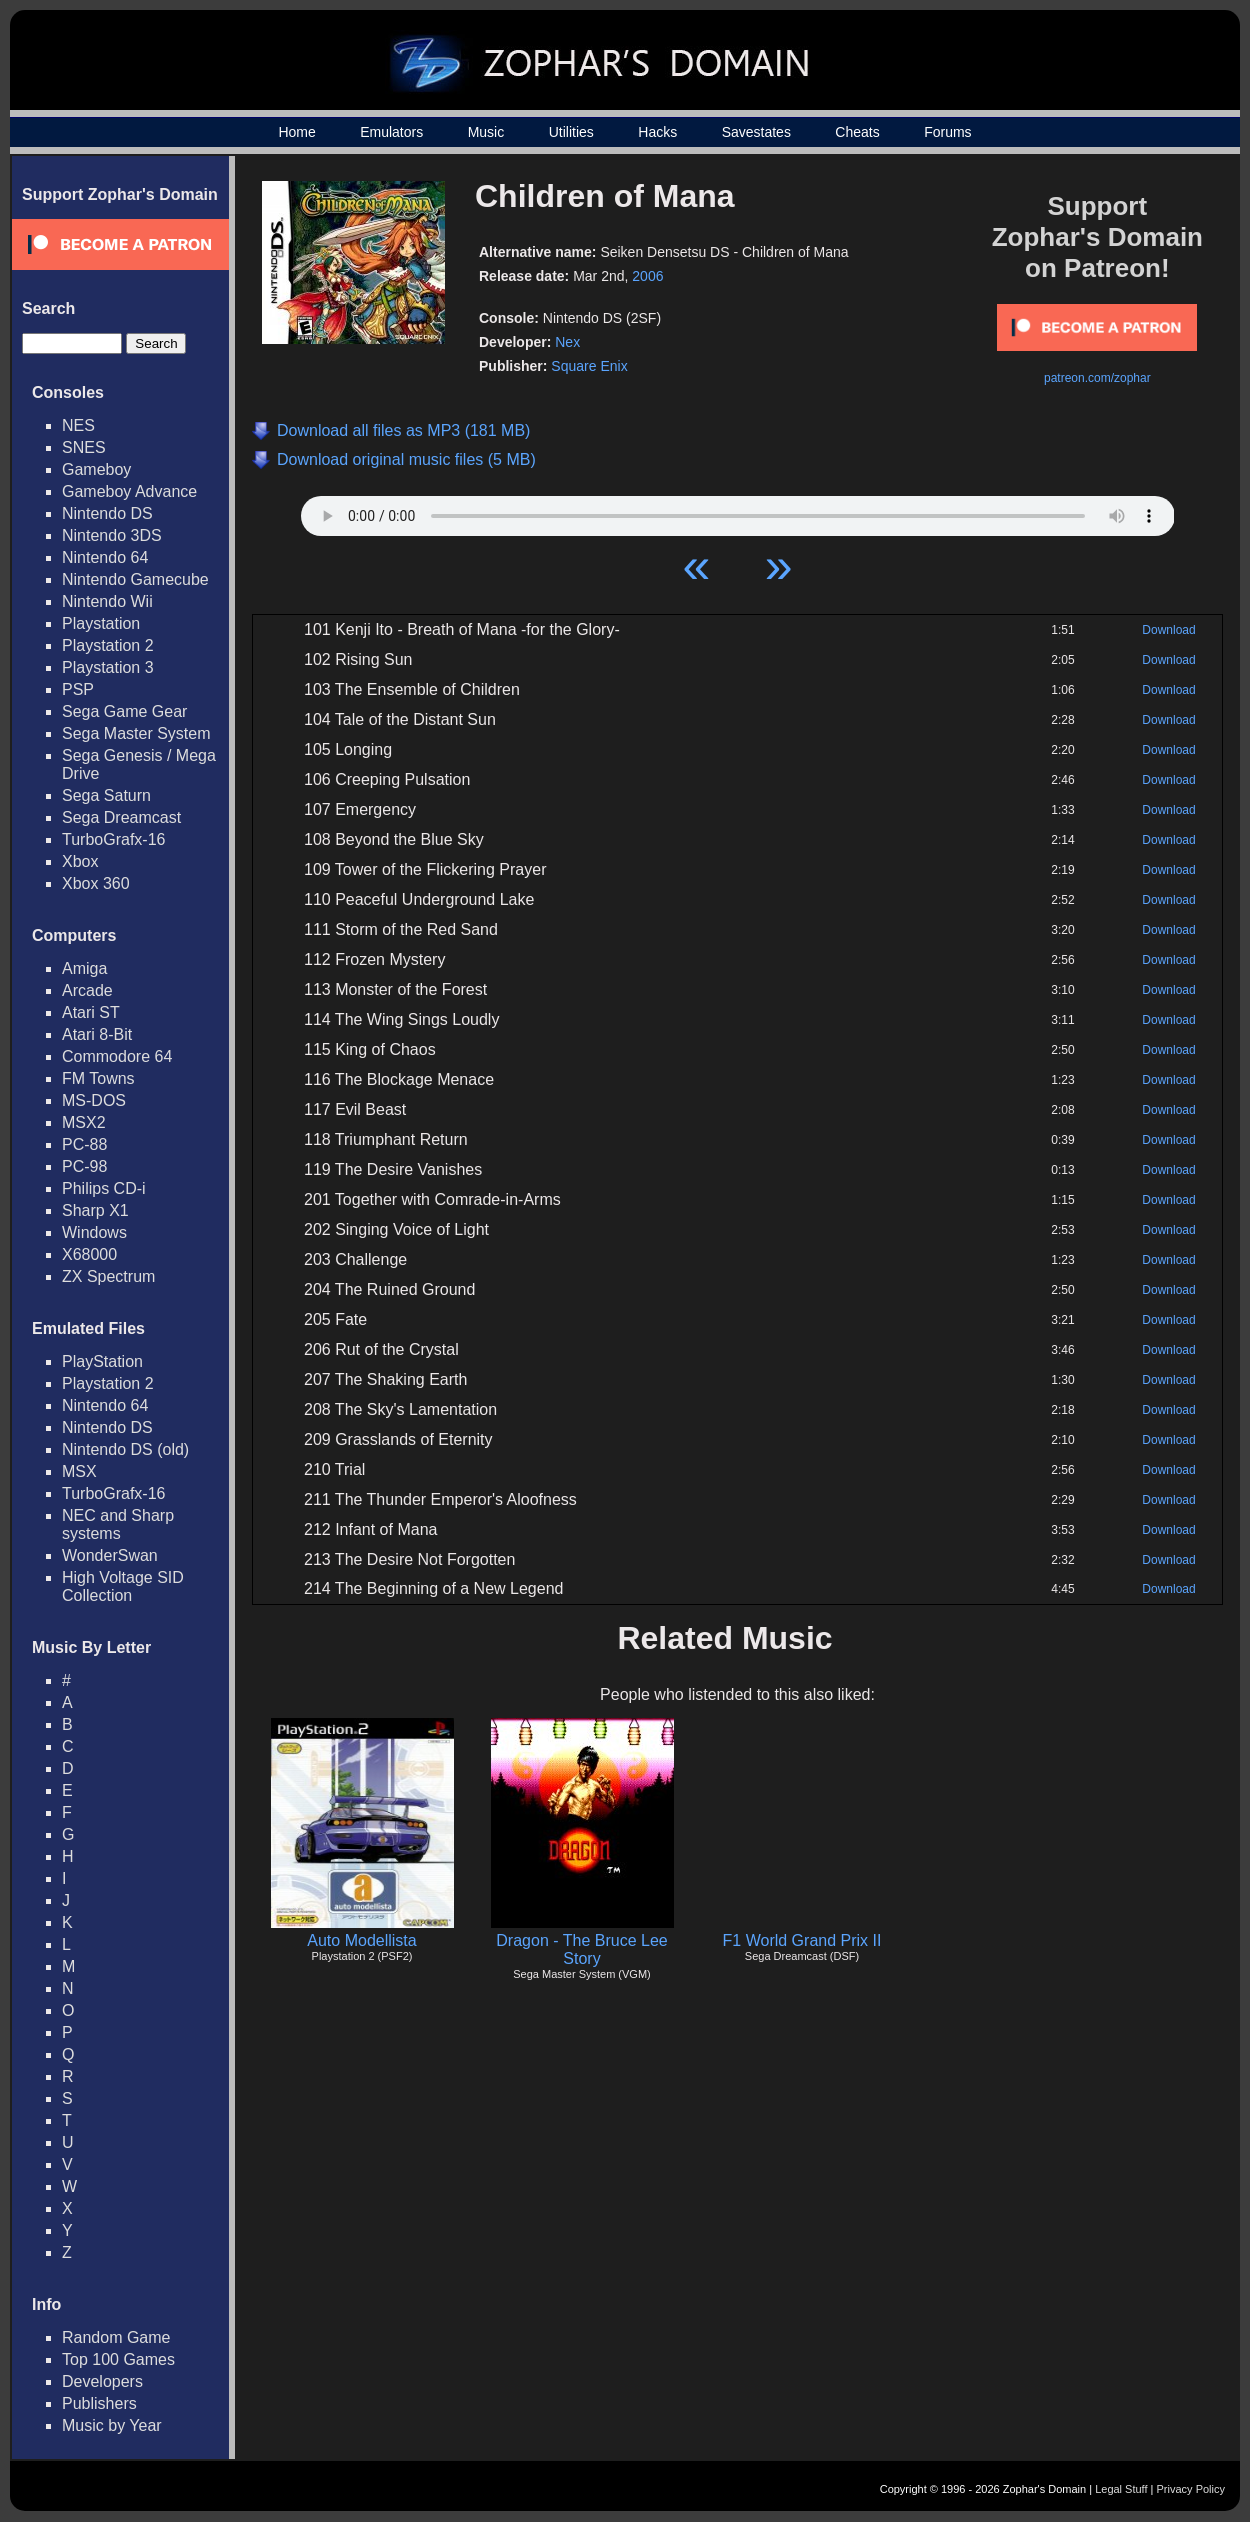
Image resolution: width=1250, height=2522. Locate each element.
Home (296, 132)
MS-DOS (94, 1100)
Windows (94, 1232)
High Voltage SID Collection (123, 1586)
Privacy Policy (1191, 2489)
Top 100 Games (118, 2359)
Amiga (84, 968)
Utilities (571, 132)
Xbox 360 (96, 883)
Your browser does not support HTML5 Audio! (738, 511)
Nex (567, 342)
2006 (647, 276)
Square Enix (589, 366)
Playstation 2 (108, 645)
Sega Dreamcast (121, 817)
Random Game (116, 2337)
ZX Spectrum (108, 1276)
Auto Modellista (361, 1940)
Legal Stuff (1121, 2489)
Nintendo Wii (107, 601)
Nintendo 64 (105, 557)
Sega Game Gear (124, 711)
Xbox (80, 861)
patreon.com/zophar (1097, 378)
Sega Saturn (106, 795)
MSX (79, 1471)
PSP (78, 689)
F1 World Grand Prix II (802, 1940)
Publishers (99, 2403)
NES (78, 425)
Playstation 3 (108, 667)
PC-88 (84, 1144)
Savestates (756, 132)
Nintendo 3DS (112, 535)
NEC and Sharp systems (118, 1524)
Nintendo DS (107, 513)
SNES (84, 447)
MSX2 (84, 1122)
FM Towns (98, 1078)
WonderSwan (110, 1555)
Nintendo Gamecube (135, 579)
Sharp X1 (95, 1210)
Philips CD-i (104, 1188)
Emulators (391, 132)
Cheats (857, 132)
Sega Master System (136, 733)
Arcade (87, 990)
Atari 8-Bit (97, 1034)
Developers (102, 2381)
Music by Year (112, 2425)
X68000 (89, 1254)
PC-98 (84, 1166)
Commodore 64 (117, 1056)
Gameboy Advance (129, 491)
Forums (947, 132)
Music (486, 132)
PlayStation (102, 1361)
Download (1168, 630)
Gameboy (96, 469)
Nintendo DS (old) (125, 1449)
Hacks (657, 132)
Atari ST (91, 1012)
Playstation (101, 623)
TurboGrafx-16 (113, 839)
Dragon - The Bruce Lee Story (581, 1949)
